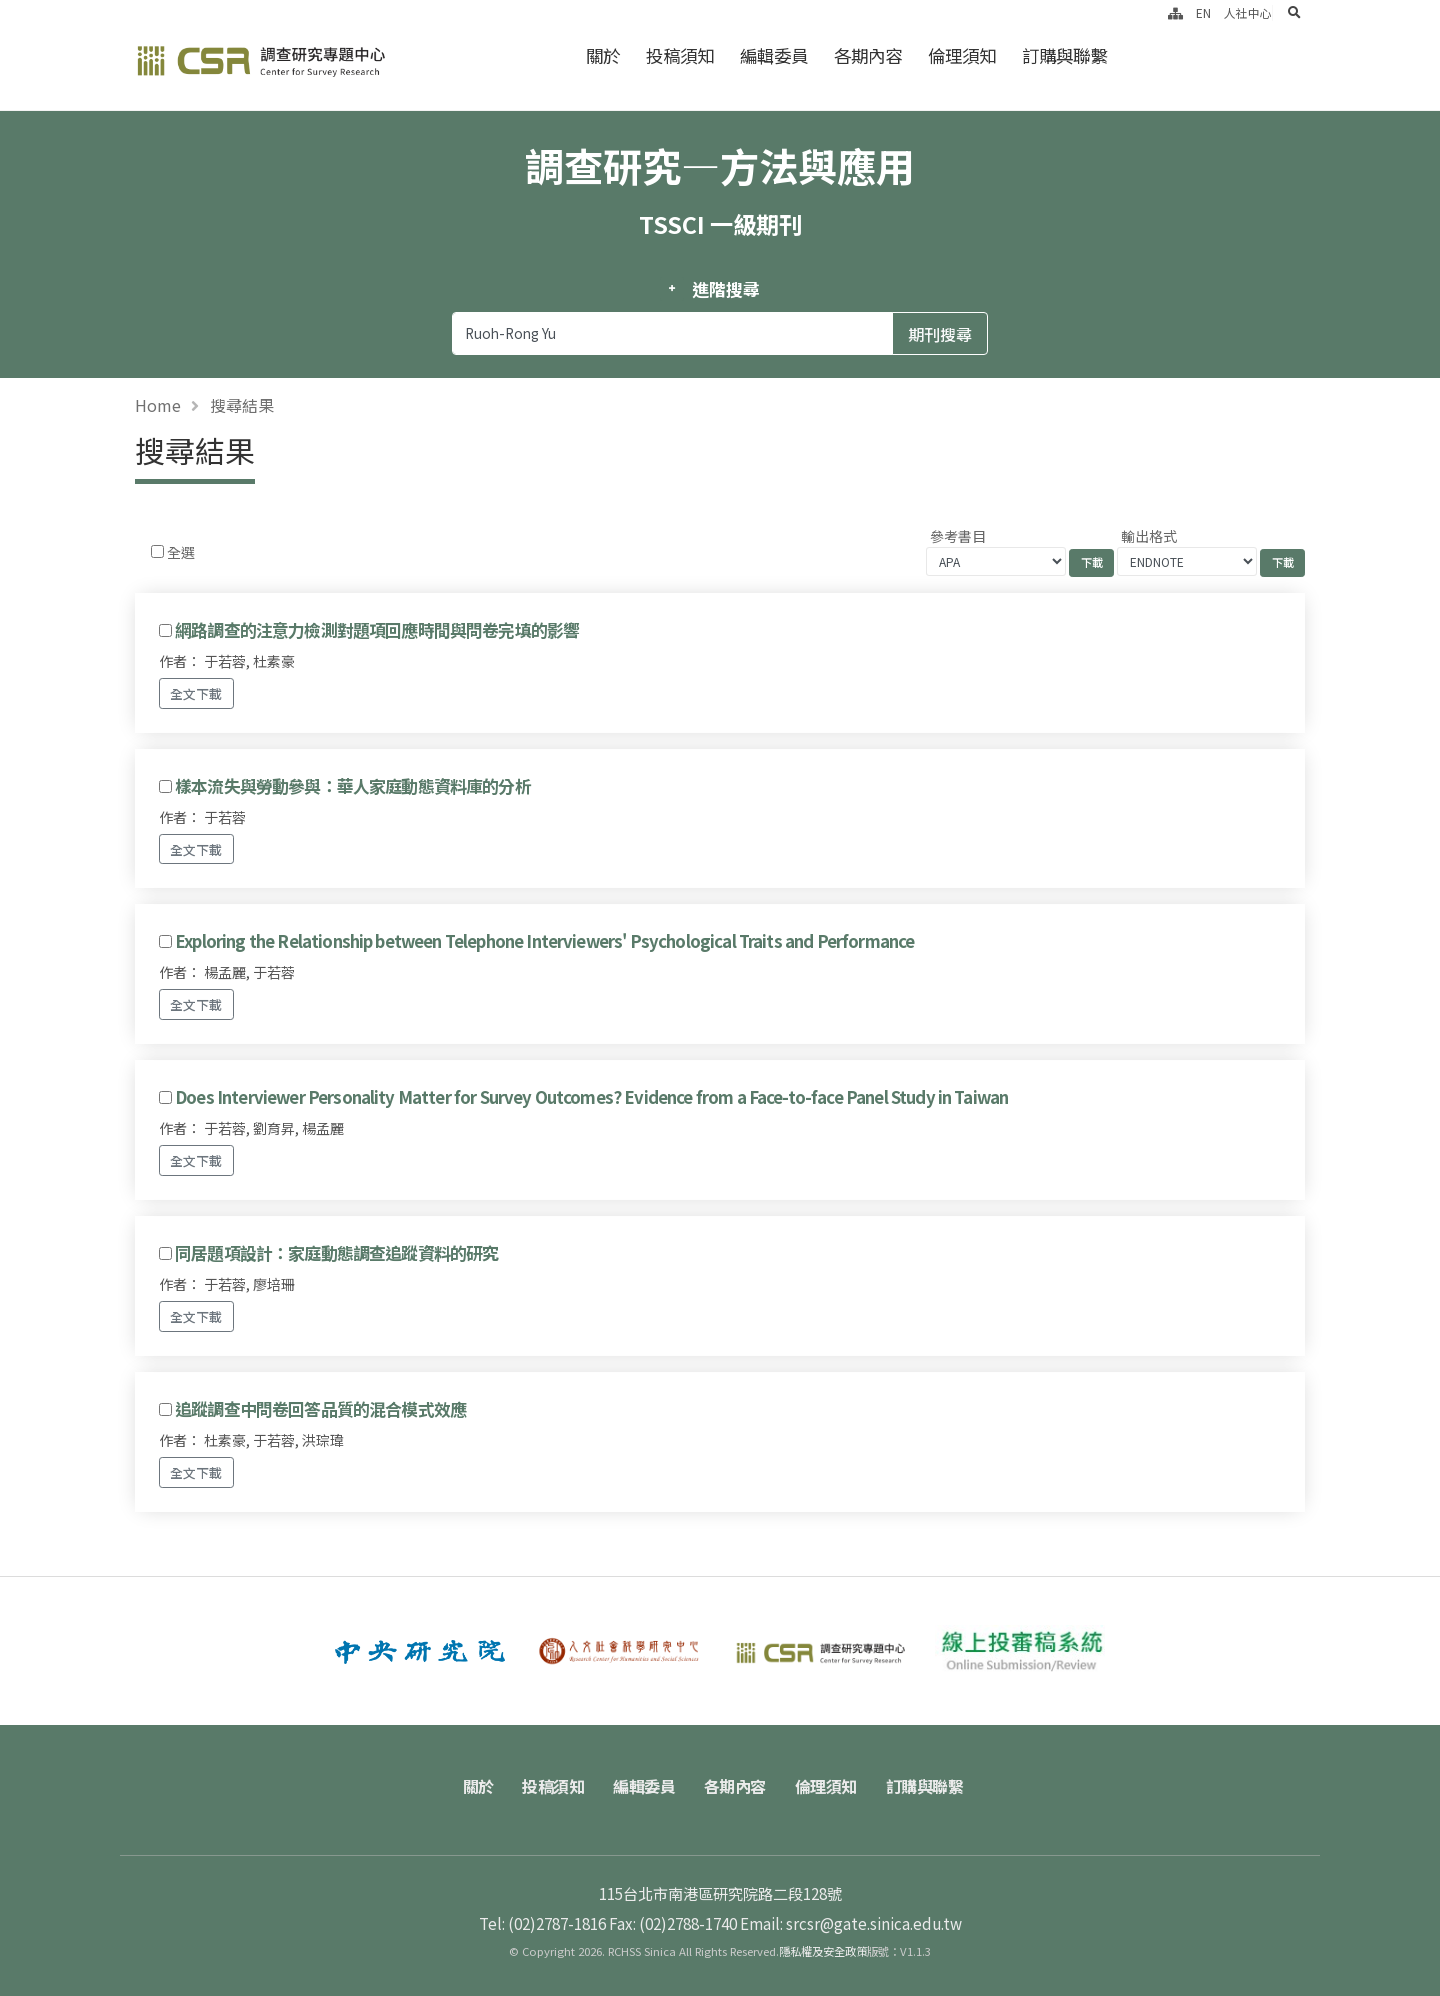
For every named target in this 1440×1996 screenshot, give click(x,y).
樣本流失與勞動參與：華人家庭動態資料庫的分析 (353, 786)
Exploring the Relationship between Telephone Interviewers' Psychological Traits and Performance (544, 941)
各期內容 (868, 55)
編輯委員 (774, 55)
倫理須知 (962, 55)
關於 (603, 55)
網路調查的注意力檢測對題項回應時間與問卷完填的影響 (377, 630)
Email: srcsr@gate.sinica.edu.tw (851, 1923)
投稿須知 (680, 55)
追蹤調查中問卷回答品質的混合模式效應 (320, 1409)
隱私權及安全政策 (823, 1951)
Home (158, 405)
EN (1203, 12)
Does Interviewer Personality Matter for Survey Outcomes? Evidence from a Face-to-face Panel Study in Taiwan (591, 1097)
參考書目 (958, 536)
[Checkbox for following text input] (157, 551)
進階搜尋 (725, 289)
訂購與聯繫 (1064, 55)
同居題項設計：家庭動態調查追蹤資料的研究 (336, 1253)
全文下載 (196, 693)
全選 (181, 552)
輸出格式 (1149, 536)
